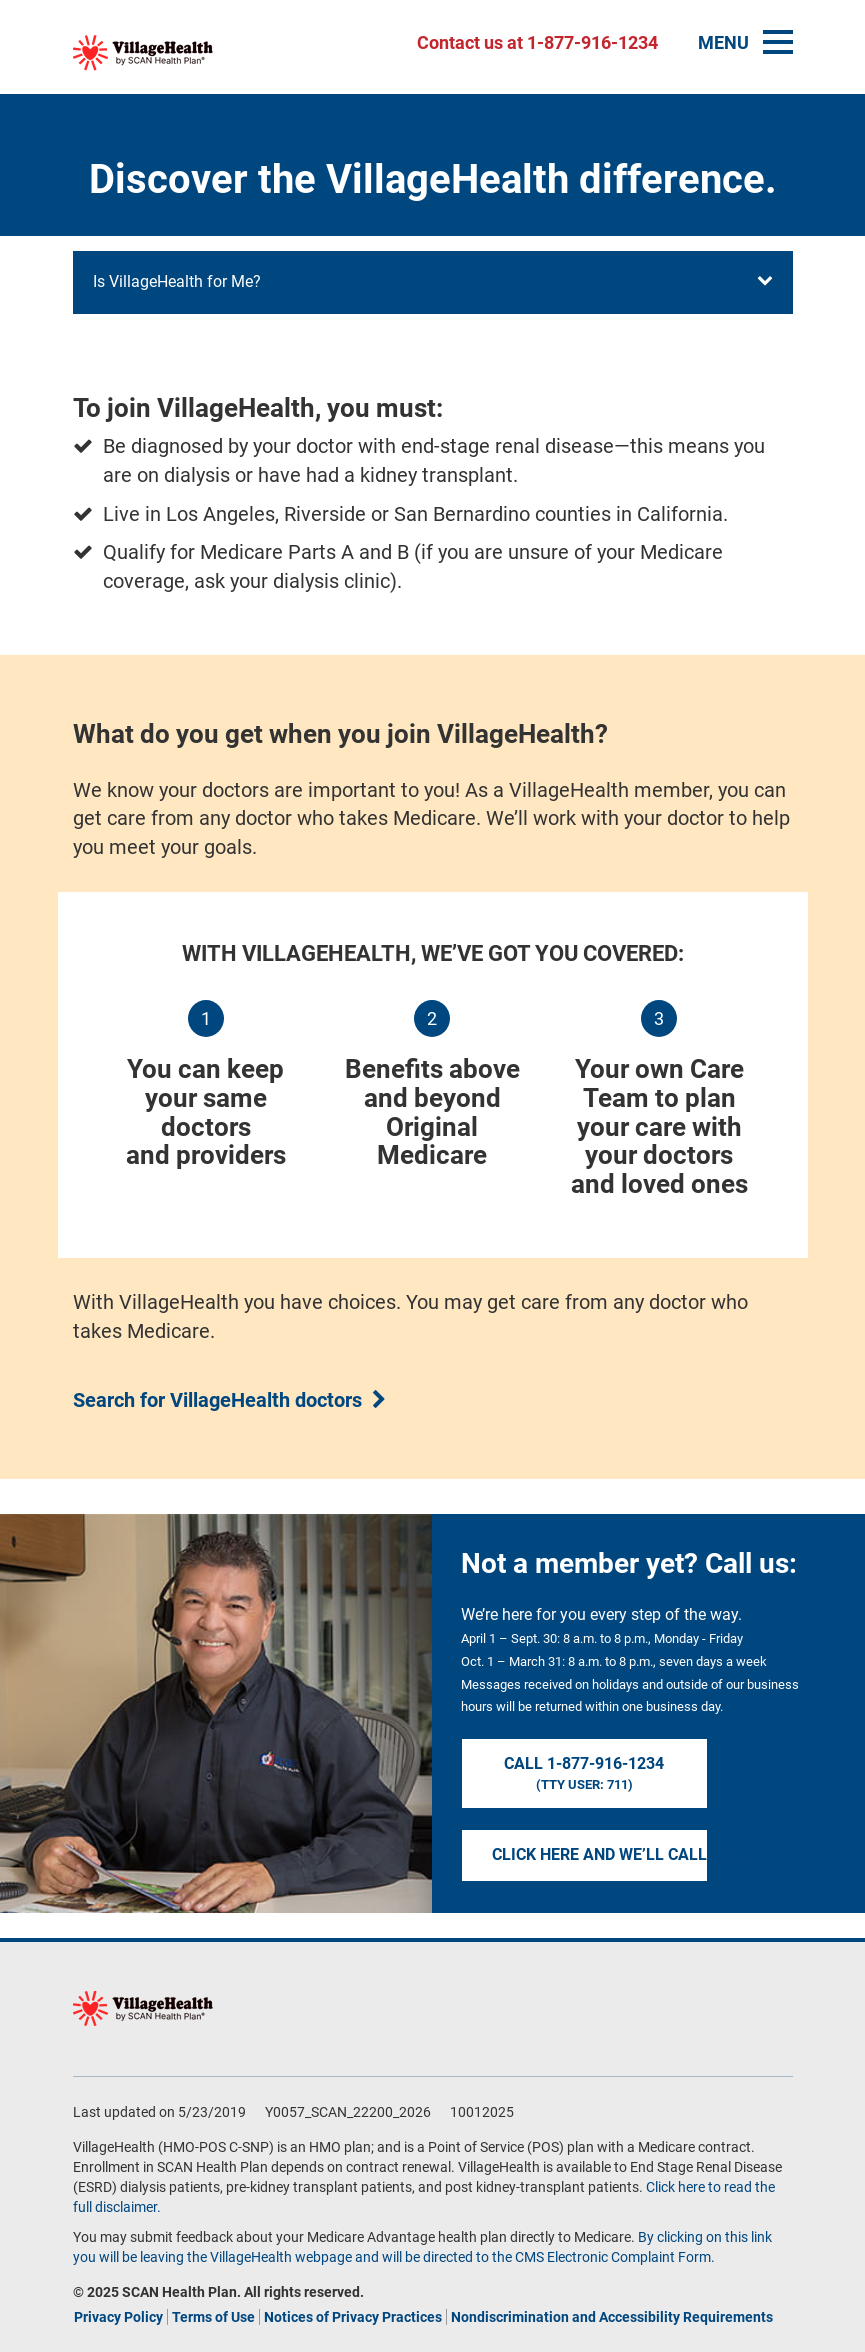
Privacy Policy (118, 2317)
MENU (745, 42)
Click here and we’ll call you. (600, 1854)
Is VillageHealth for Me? (433, 281)
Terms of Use (213, 2317)
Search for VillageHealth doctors (217, 1400)
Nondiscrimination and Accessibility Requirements (612, 2317)
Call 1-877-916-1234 (584, 1774)
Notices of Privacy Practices (353, 2317)
